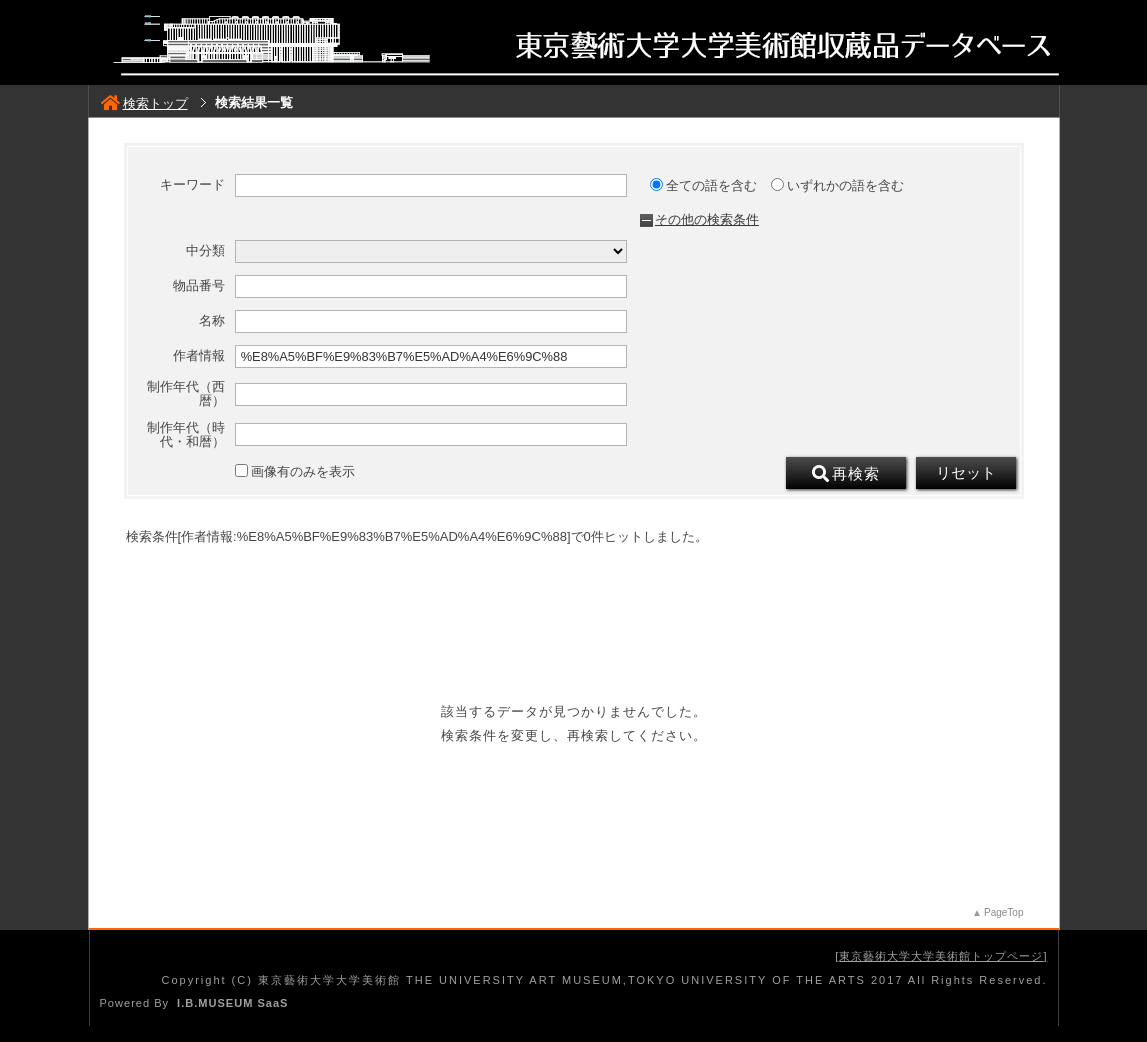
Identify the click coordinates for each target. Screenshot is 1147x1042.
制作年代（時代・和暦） (186, 435)
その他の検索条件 (707, 219)
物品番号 (199, 286)
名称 (212, 321)
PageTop (1003, 912)
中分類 (205, 251)
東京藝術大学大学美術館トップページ (941, 956)
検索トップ (144, 103)
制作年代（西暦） (186, 394)
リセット (966, 473)
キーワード (192, 185)
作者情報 (199, 356)
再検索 (846, 474)
